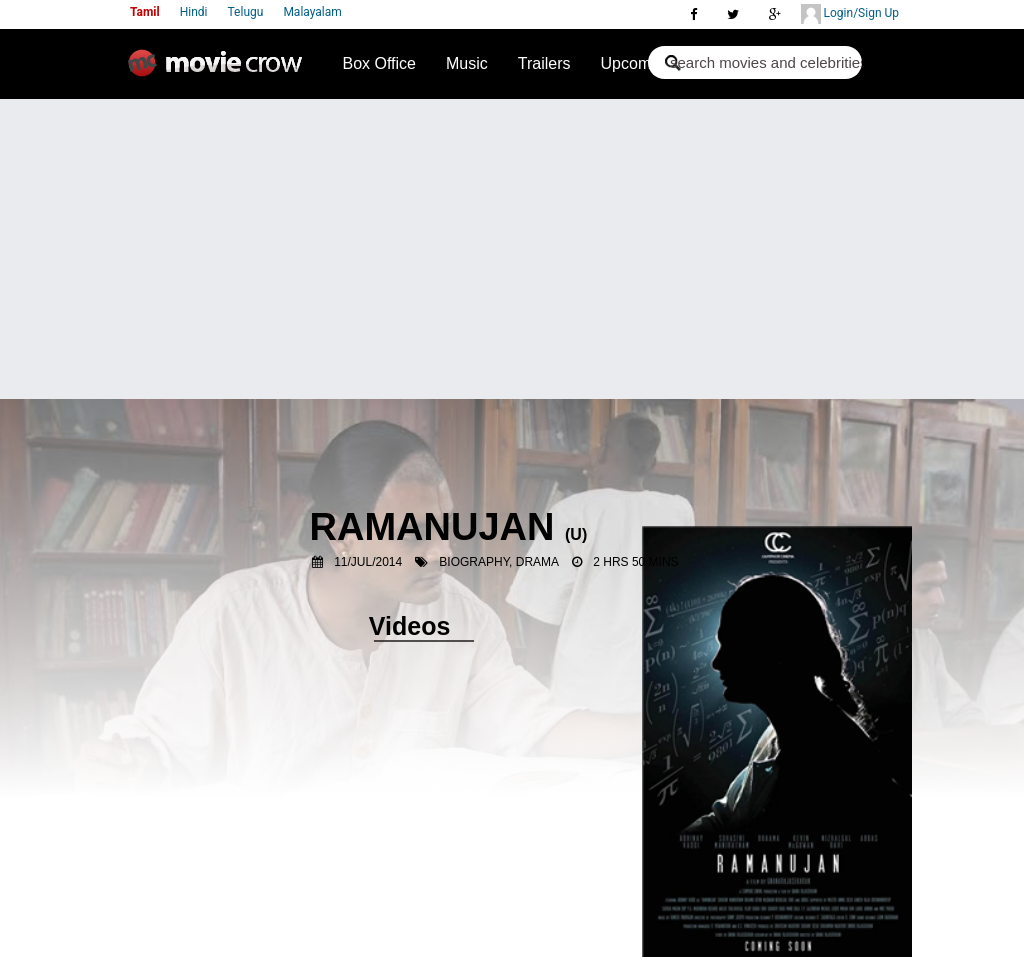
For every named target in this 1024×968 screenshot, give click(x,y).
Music (467, 63)
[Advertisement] (512, 249)
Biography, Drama (499, 562)
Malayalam (312, 12)
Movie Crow (220, 71)
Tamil (145, 12)
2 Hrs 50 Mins (635, 562)
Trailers (544, 63)
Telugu (246, 12)
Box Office (379, 63)
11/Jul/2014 (368, 562)
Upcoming (637, 63)
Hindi (194, 12)
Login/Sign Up (850, 14)
